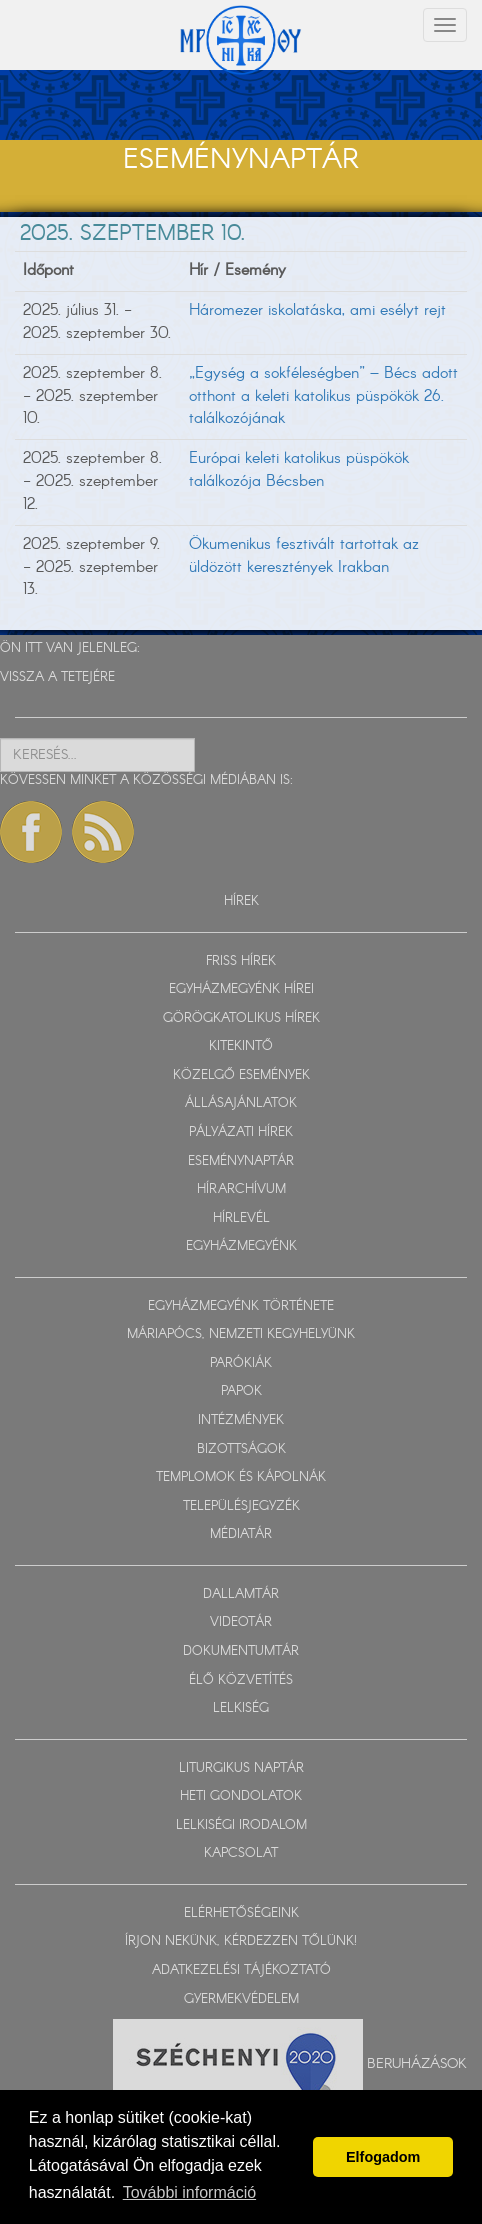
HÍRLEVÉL (241, 1218)
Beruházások (417, 2064)
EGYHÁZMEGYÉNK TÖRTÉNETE (241, 1306)
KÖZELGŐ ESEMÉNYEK (241, 1075)
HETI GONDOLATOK (241, 1796)
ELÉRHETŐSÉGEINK (241, 1913)
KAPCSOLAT (241, 1853)
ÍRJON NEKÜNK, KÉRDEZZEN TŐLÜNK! (241, 1941)
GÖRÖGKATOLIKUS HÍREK (241, 1018)
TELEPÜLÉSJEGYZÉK (241, 1506)
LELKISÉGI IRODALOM (241, 1825)
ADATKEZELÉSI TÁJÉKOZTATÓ (241, 1970)
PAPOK (241, 1391)
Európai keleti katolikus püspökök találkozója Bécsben (299, 470)
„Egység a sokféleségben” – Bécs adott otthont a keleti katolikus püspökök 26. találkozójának (323, 396)
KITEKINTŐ (241, 1046)
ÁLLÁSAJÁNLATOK (241, 1103)
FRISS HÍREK (241, 961)
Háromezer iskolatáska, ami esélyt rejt (317, 310)
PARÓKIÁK (241, 1363)
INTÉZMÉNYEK (241, 1420)
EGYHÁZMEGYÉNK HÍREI (241, 989)
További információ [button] (189, 2192)
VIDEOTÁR (241, 1622)
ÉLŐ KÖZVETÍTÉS (241, 1680)
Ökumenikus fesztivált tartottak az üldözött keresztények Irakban (304, 556)
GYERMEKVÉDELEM (241, 1999)
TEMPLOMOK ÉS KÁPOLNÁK (241, 1477)
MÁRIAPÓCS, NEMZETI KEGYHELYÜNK (241, 1334)
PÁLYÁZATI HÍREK (241, 1132)
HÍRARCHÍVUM (241, 1189)
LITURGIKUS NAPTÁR (241, 1768)
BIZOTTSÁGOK (241, 1449)
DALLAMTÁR (241, 1594)
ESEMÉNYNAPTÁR (241, 1161)
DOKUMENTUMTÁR (241, 1651)
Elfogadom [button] (383, 2157)
